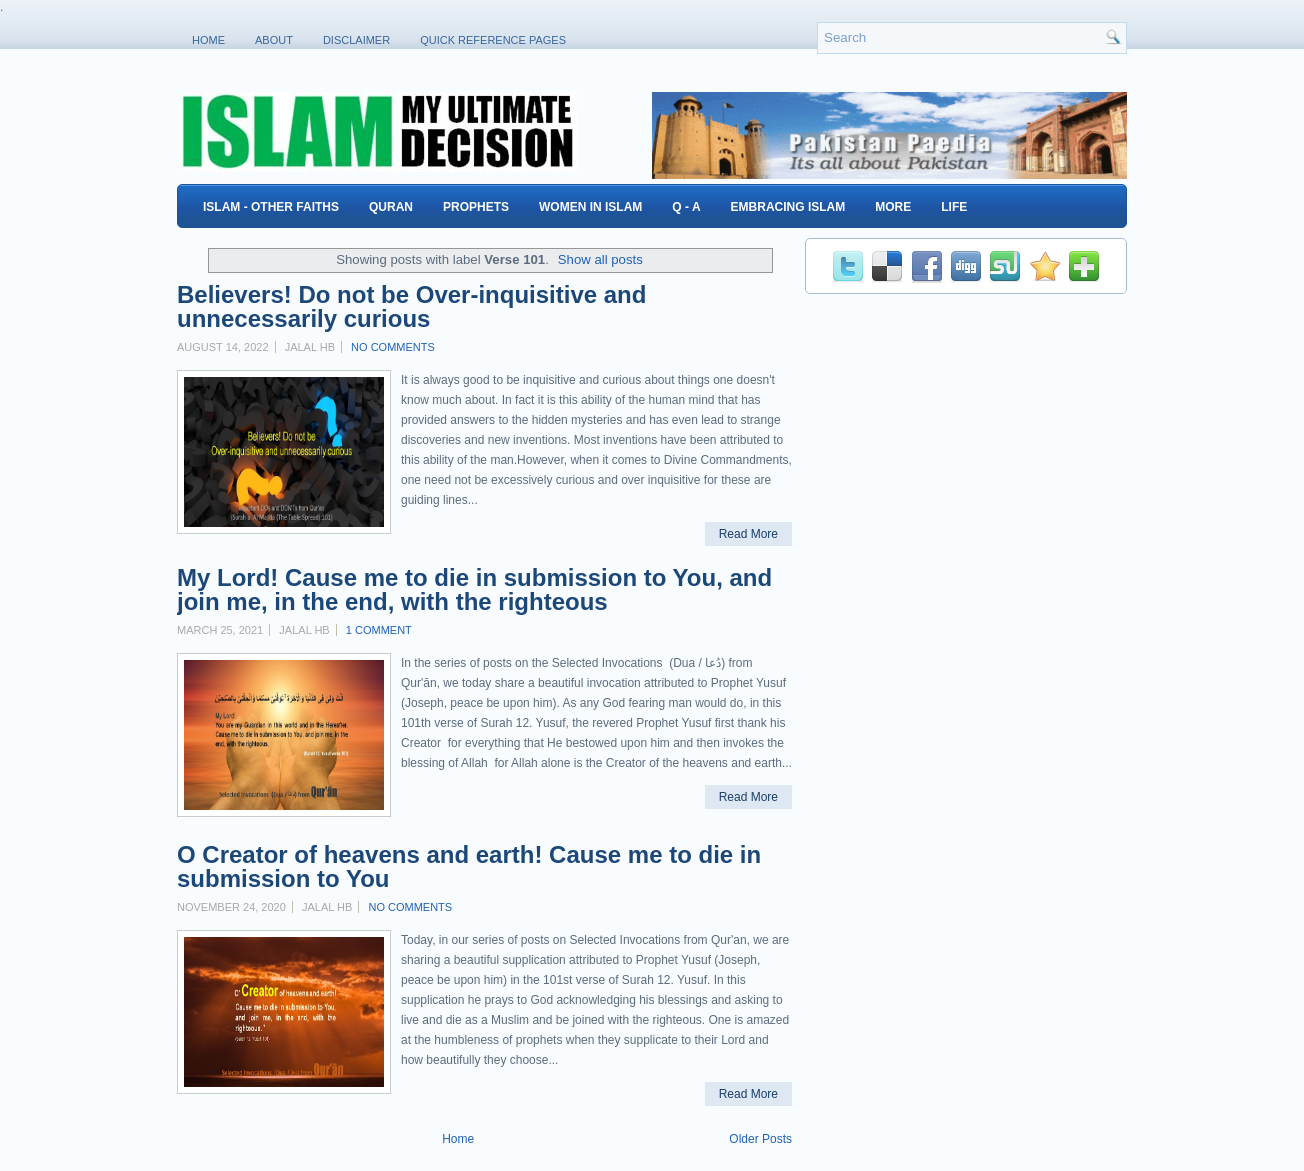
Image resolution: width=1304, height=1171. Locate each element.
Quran (391, 207)
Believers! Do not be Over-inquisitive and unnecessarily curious (411, 307)
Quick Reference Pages (493, 40)
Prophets (476, 207)
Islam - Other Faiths (271, 207)
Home (208, 40)
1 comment (379, 630)
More (893, 207)
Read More (748, 534)
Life (954, 207)
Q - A (686, 207)
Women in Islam (590, 207)
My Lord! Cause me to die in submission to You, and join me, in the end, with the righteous (474, 590)
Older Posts (760, 1139)
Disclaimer (356, 40)
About (274, 40)
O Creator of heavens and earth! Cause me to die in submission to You (469, 867)
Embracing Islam (788, 207)
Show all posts (600, 259)
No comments (393, 347)
